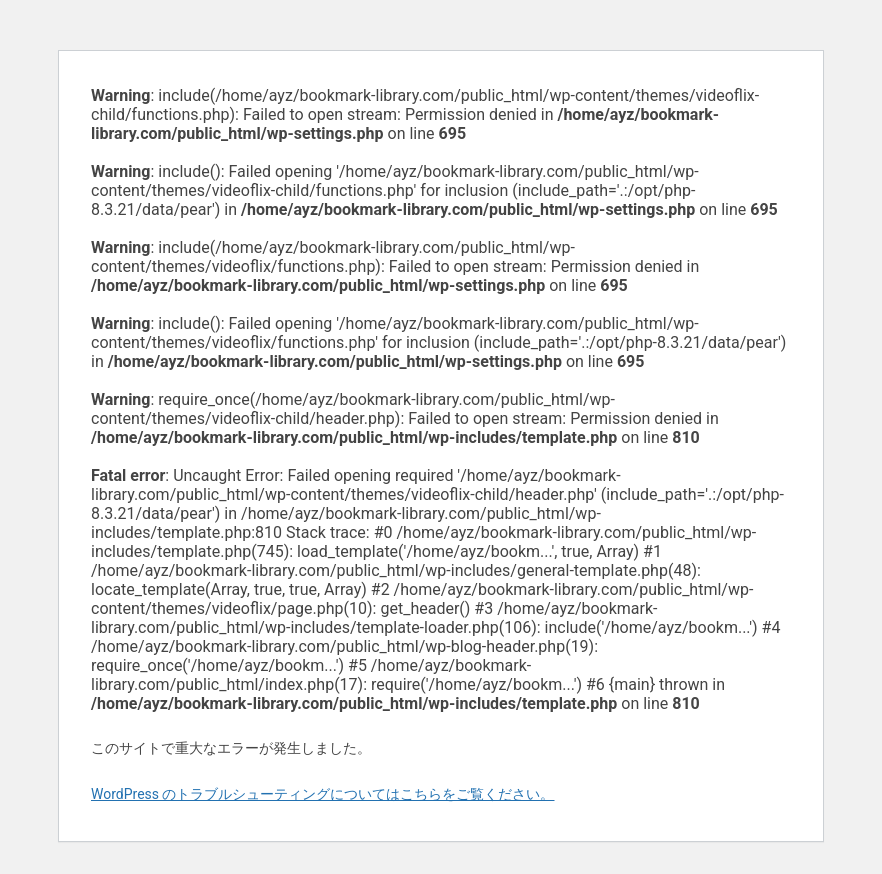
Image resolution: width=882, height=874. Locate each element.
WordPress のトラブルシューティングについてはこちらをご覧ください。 (323, 794)
